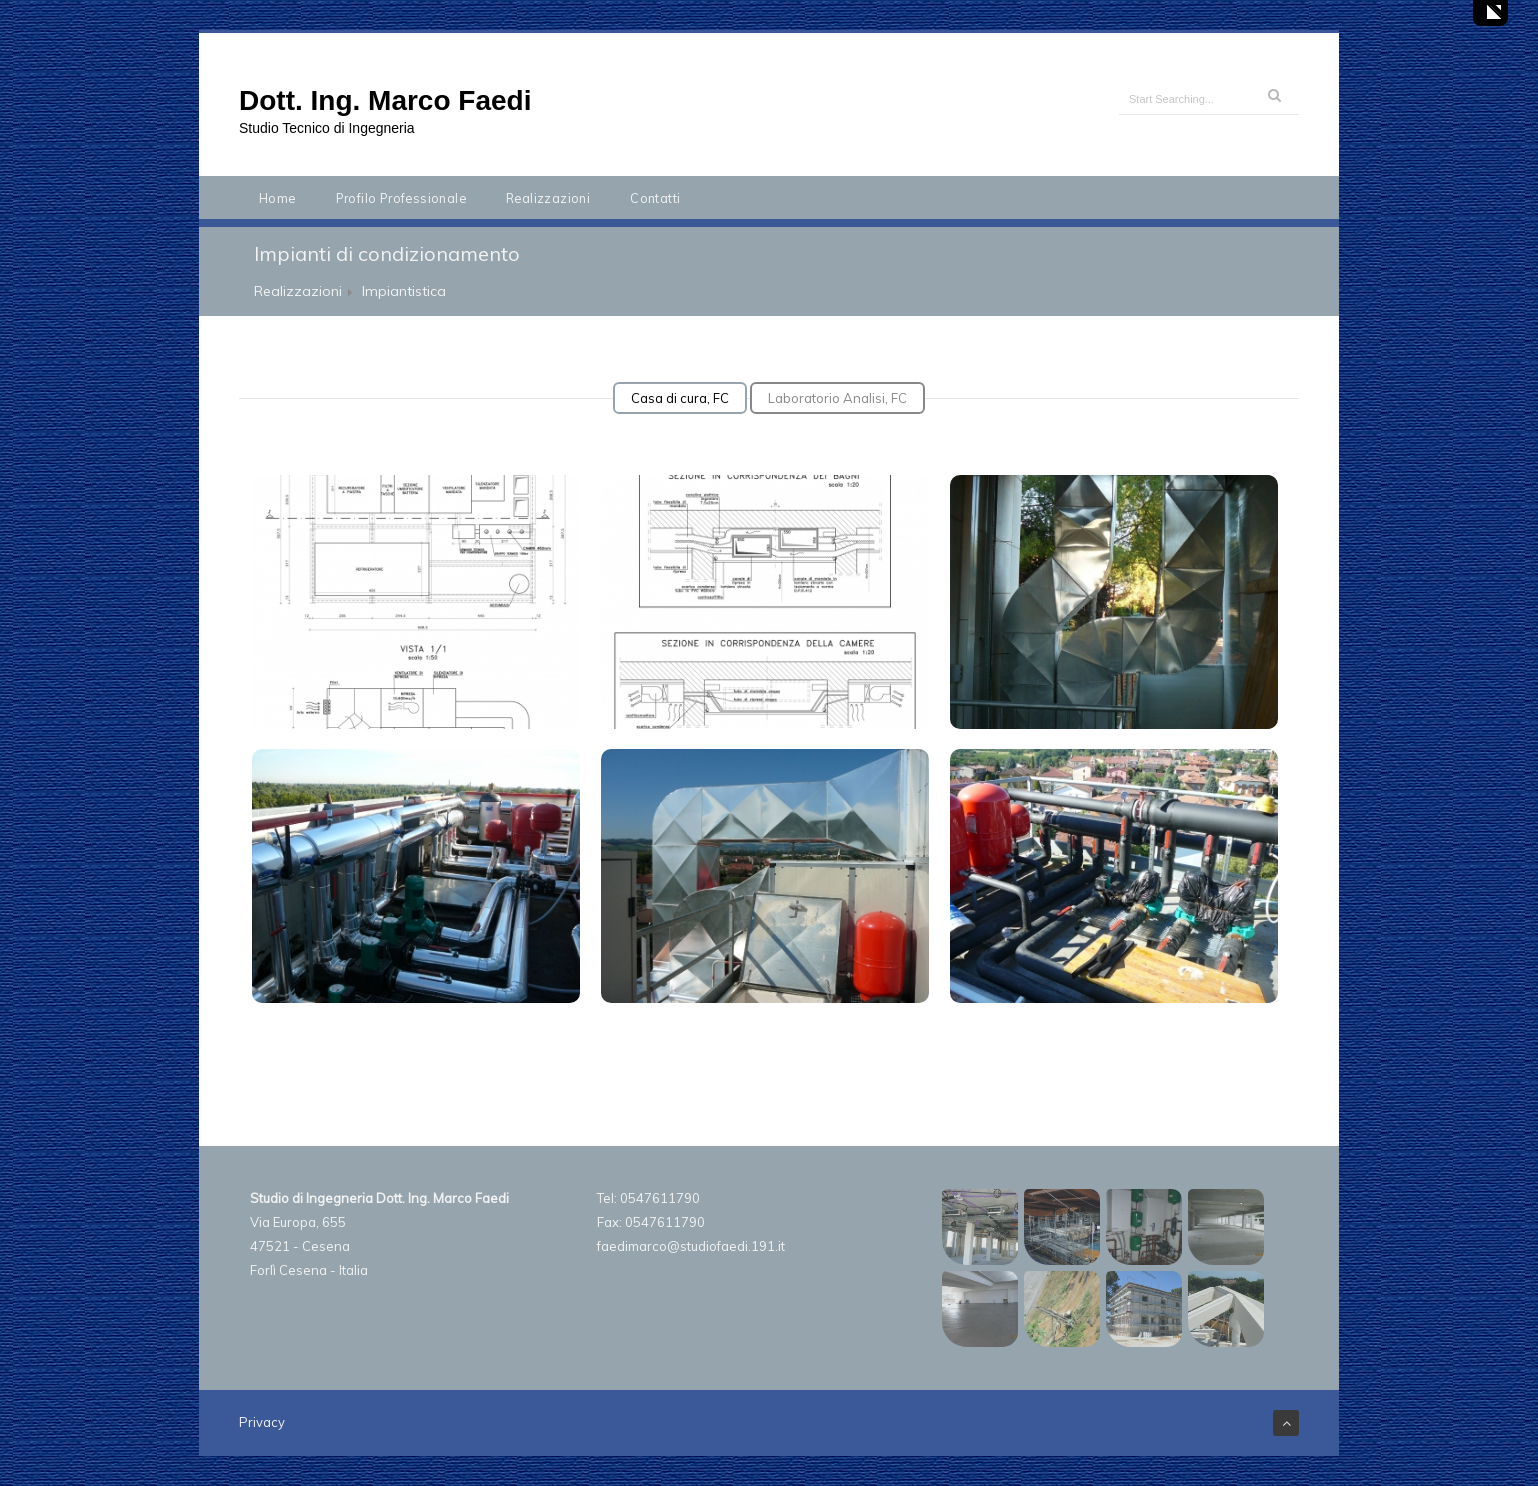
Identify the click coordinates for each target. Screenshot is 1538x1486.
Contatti (655, 198)
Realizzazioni (548, 198)
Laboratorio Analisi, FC (837, 398)
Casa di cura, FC (680, 398)
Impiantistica (404, 291)
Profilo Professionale (401, 198)
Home (277, 198)
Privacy (262, 1422)
